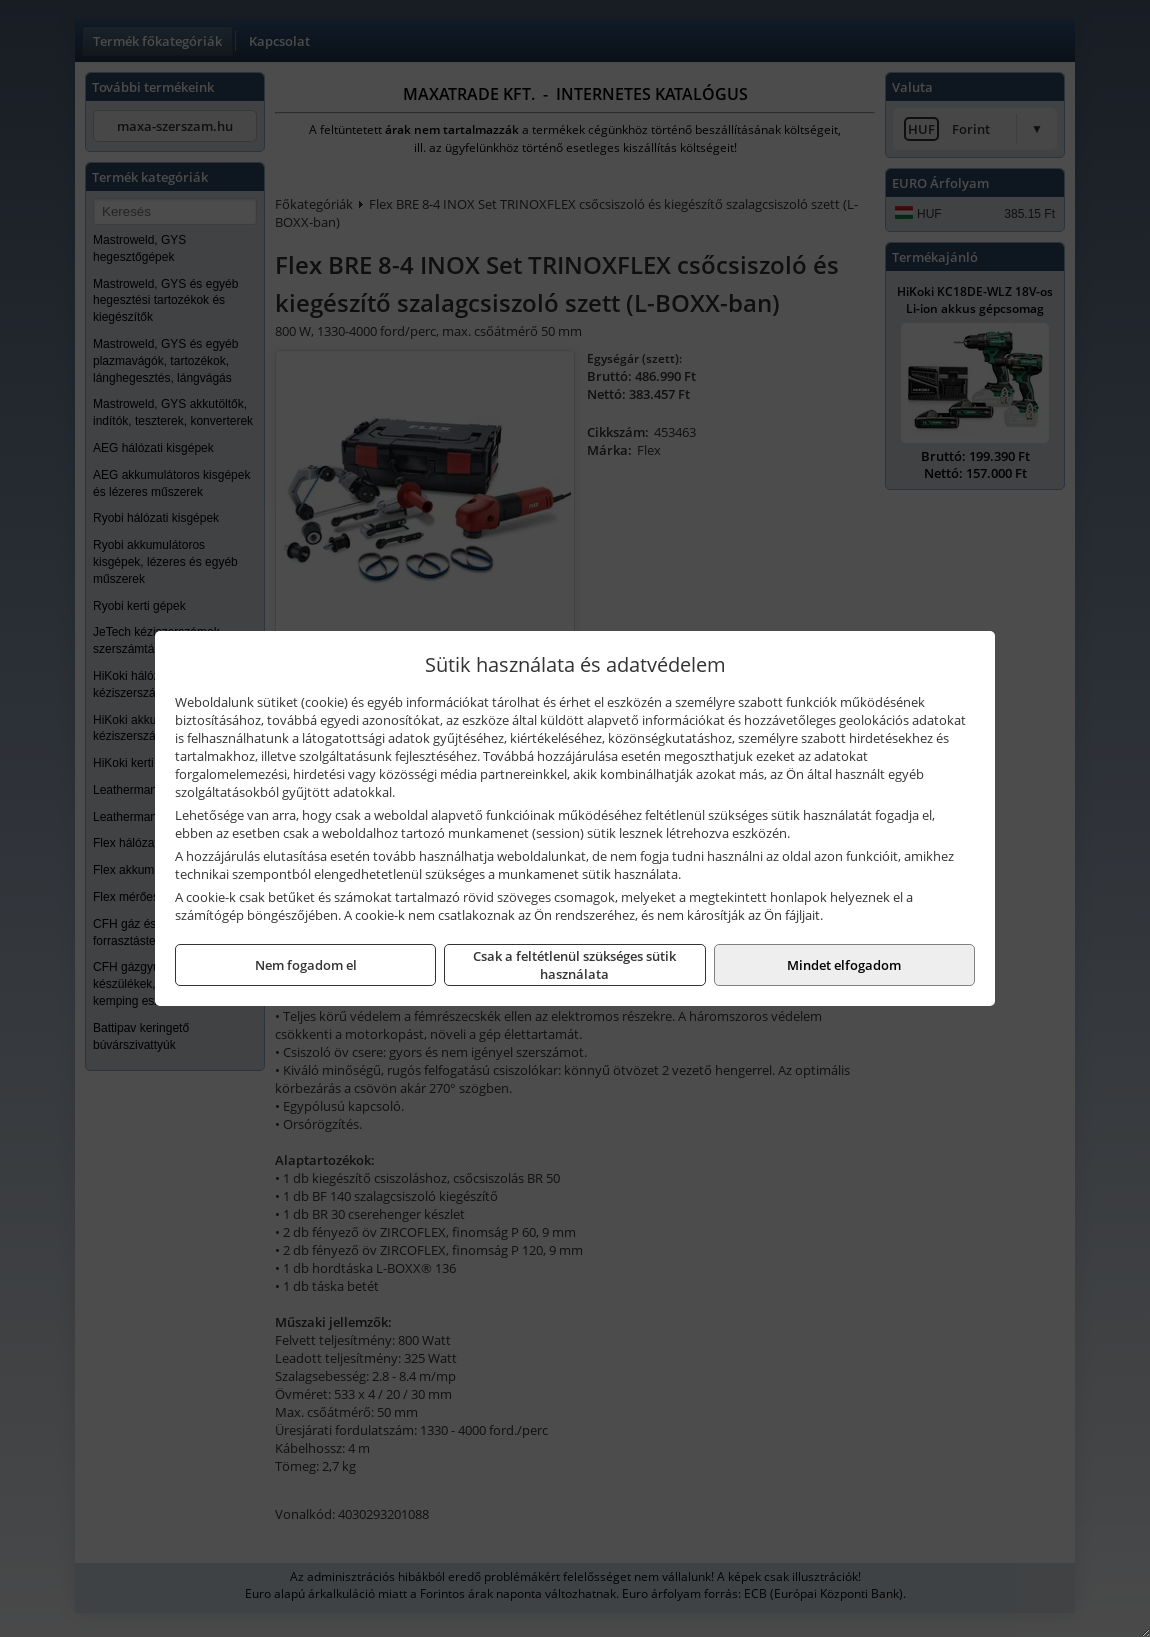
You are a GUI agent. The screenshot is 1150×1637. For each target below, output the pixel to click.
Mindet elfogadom (844, 965)
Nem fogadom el (306, 965)
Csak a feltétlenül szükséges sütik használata (574, 965)
